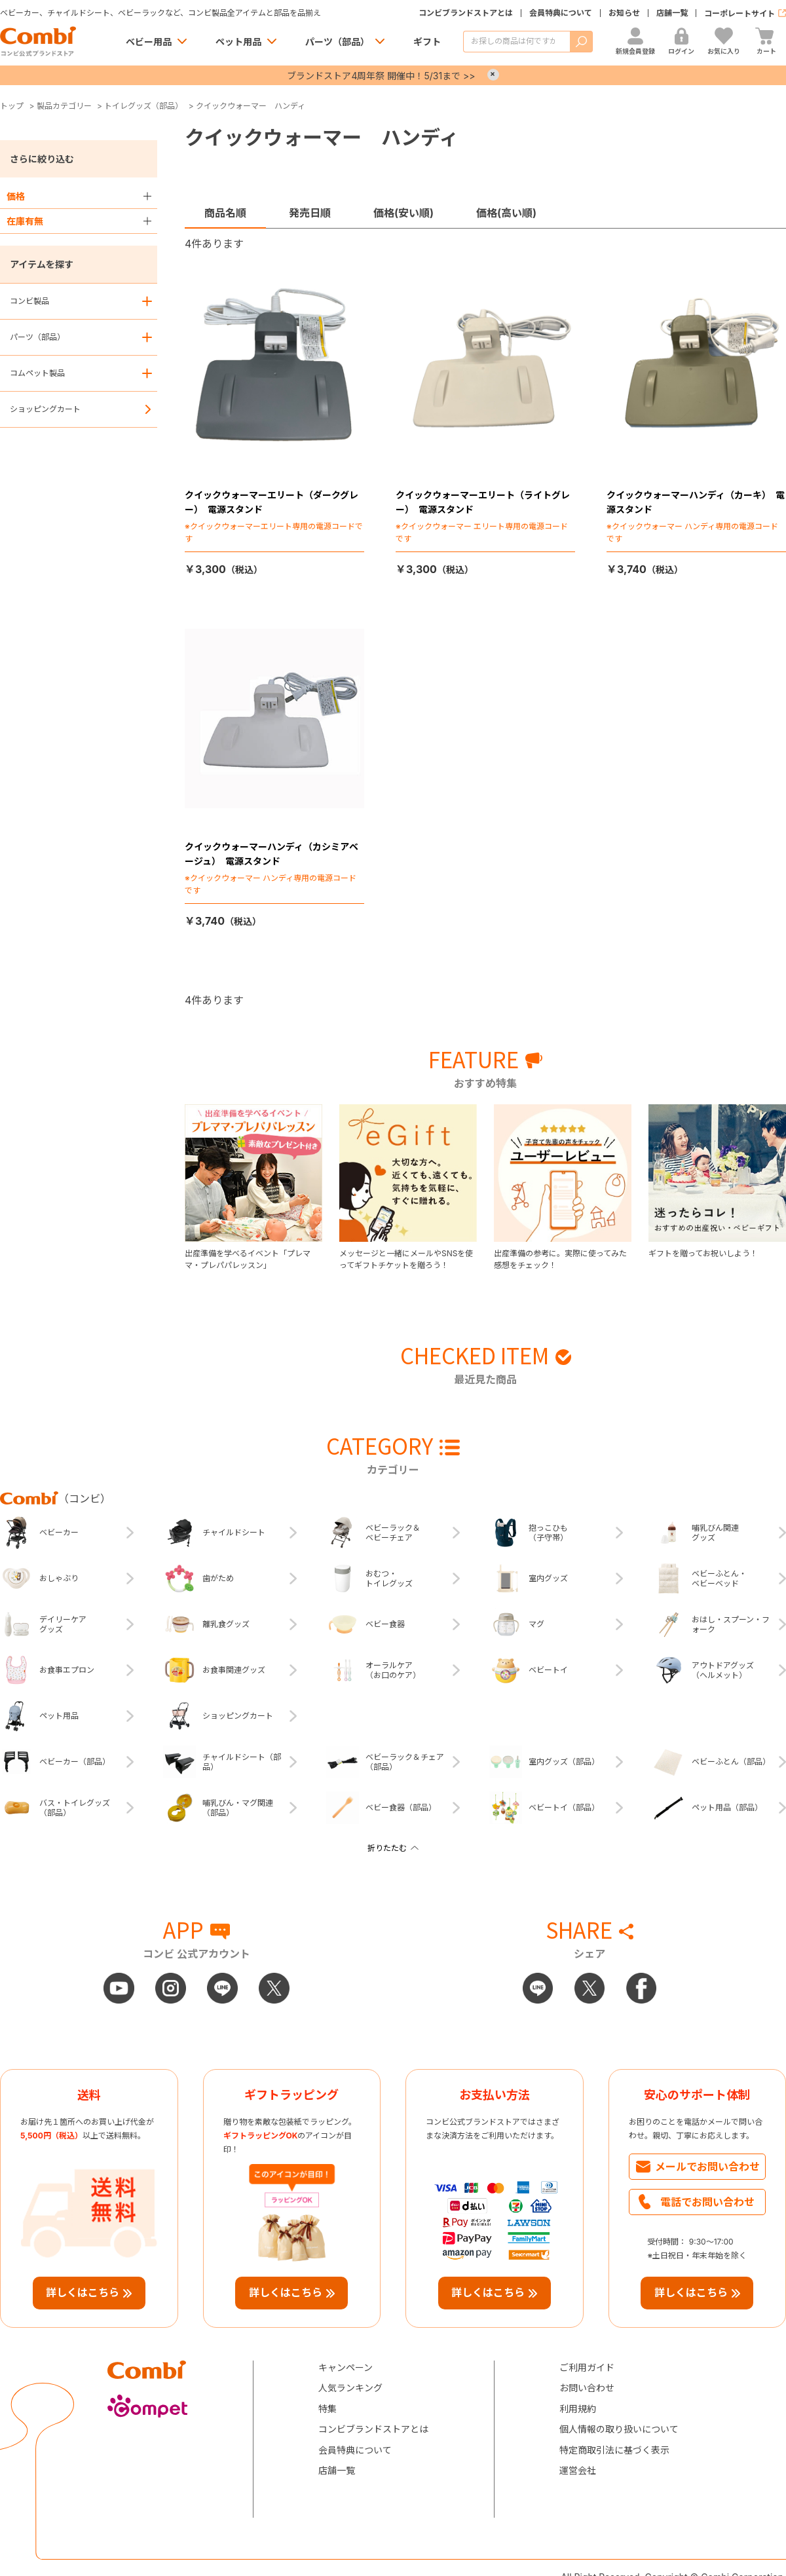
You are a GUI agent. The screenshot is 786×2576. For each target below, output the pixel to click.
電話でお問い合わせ (707, 2202)
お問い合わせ (586, 2387)
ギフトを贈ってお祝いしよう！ (703, 1253)
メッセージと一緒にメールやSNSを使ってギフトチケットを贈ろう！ (406, 1259)
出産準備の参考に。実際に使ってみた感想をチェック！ (560, 1259)
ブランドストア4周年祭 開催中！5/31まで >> (381, 75)
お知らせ (624, 13)
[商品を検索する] (516, 41)
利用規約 (577, 2408)
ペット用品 (238, 41)
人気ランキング (350, 2387)
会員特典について (560, 13)
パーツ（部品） (337, 41)
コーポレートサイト (739, 13)
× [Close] (493, 75)
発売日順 (310, 212)
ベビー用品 (149, 41)
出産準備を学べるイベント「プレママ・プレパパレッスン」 (247, 1259)
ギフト (427, 41)
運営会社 (577, 2470)
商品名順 (225, 212)
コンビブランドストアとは (466, 13)
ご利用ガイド (586, 2367)
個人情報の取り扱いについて (619, 2429)
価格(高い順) (506, 212)
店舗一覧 (672, 13)
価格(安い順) (403, 212)
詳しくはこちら (82, 2292)
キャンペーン (345, 2367)
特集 (327, 2408)
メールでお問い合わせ (707, 2166)
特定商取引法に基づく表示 (614, 2449)
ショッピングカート (45, 409)
